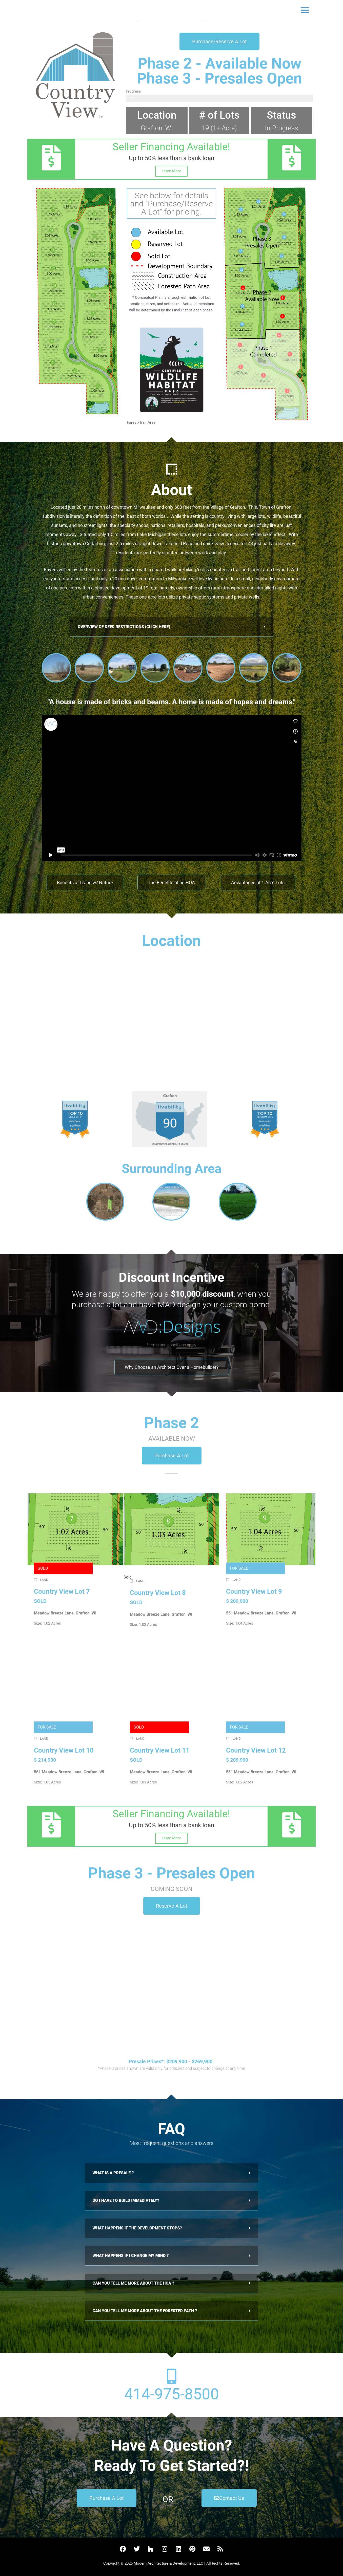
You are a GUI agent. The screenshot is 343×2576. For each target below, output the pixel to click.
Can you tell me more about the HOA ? (133, 2283)
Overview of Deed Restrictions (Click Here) (124, 626)
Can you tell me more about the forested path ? (145, 2311)
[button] (171, 627)
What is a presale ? (113, 2173)
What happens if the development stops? (137, 2228)
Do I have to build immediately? (126, 2200)
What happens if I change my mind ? (131, 2255)
